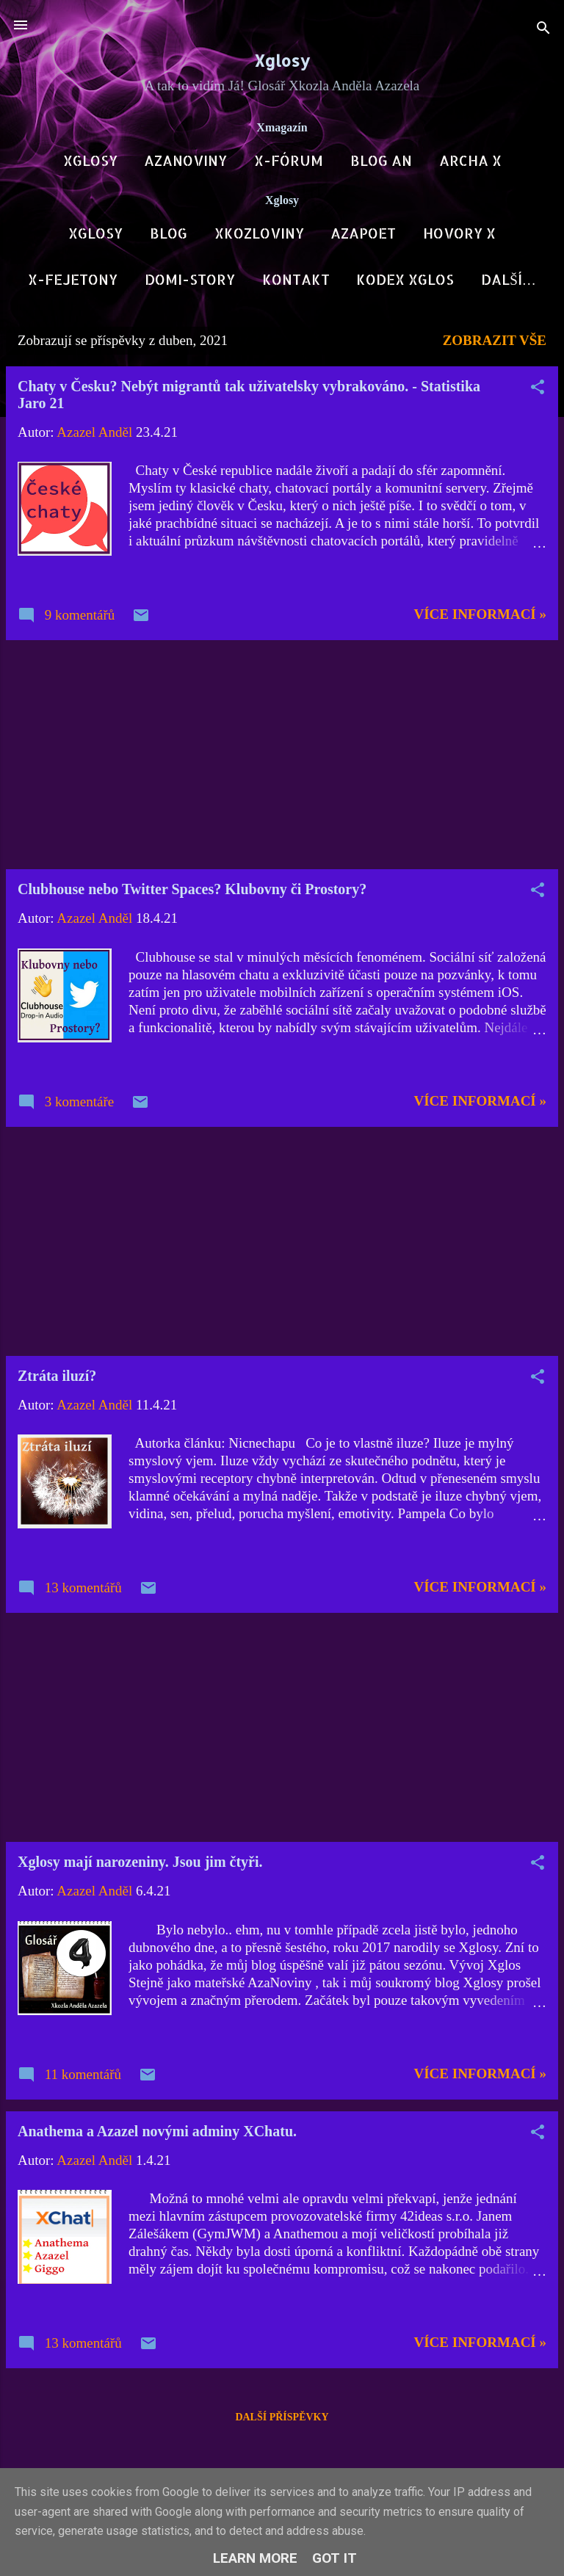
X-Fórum (288, 160)
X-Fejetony (73, 279)
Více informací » (480, 617)
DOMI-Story (190, 279)
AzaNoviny (185, 160)
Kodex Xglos (405, 279)
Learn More (255, 2558)
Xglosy (282, 60)
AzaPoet (363, 233)
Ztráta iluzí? (57, 1379)
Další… (508, 279)
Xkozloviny (259, 233)
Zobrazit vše (494, 343)
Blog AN (381, 160)
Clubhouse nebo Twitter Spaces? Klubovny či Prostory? (192, 892)
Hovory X (459, 233)
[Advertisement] (282, 757)
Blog (168, 233)
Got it (334, 2558)
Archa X (470, 160)
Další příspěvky (281, 2420)
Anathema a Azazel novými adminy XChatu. (157, 2134)
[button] (537, 392)
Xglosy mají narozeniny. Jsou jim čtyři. (140, 1865)
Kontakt (296, 279)
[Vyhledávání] (543, 29)
